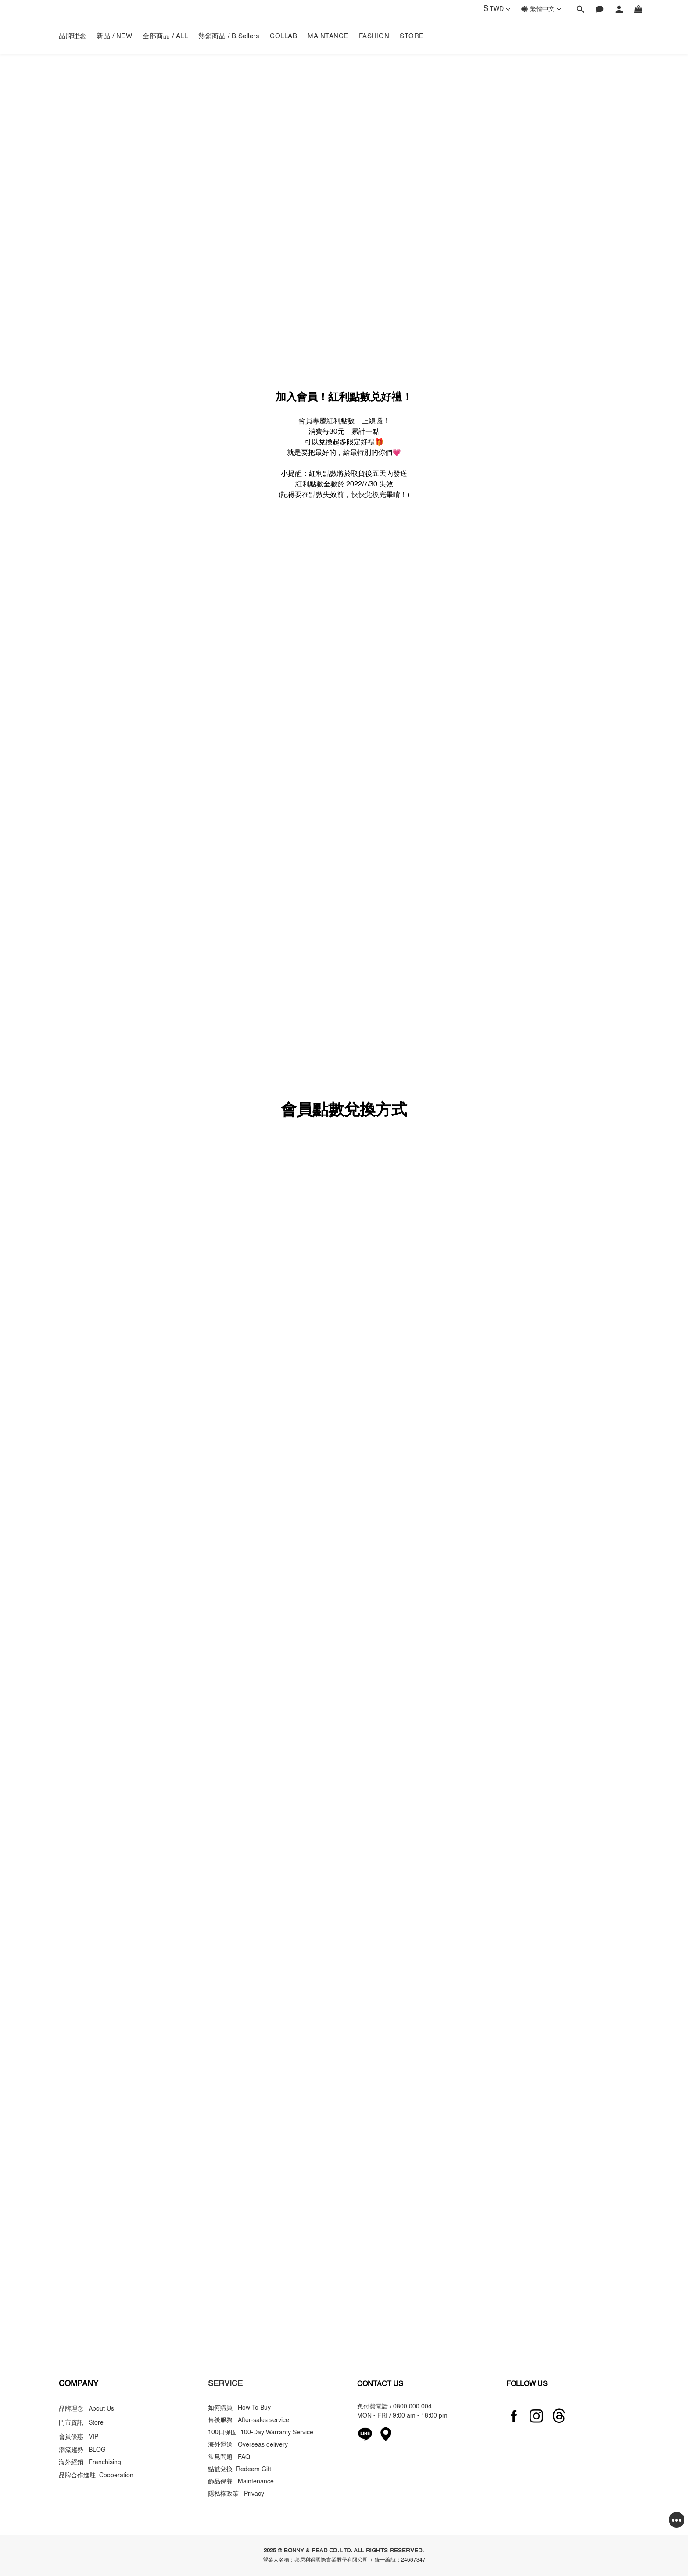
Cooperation (116, 2475)
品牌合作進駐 (79, 2475)
